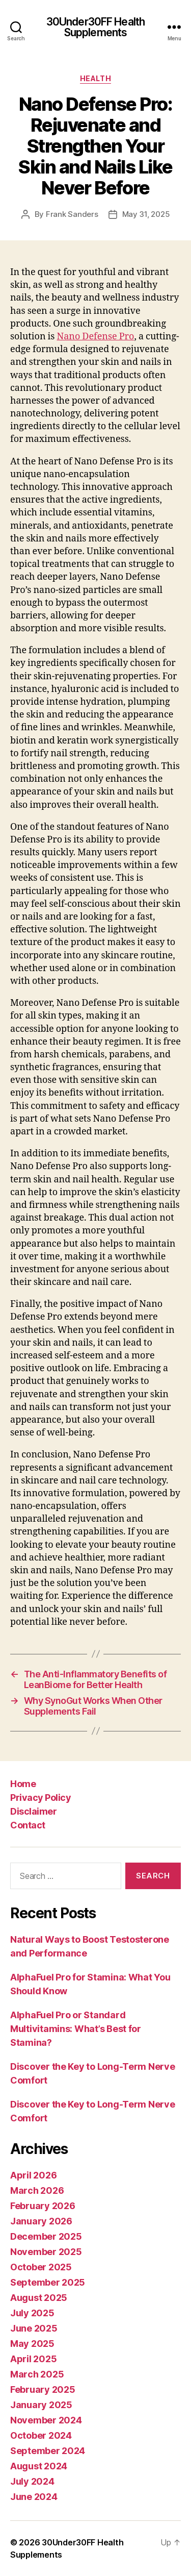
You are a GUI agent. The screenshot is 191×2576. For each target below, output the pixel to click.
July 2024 (32, 2481)
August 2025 (38, 2297)
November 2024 (46, 2420)
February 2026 (42, 2205)
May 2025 (32, 2343)
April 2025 (33, 2359)
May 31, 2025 (146, 214)
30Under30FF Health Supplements (95, 27)
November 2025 (46, 2251)
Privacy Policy (40, 1797)
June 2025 (34, 2328)
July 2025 (32, 2313)
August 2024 (38, 2466)
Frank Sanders (72, 214)
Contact (27, 1825)
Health (95, 78)
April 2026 (33, 2175)
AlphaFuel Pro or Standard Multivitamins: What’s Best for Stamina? (75, 2029)
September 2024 (47, 2450)
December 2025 (46, 2236)
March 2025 (37, 2374)
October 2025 (41, 2267)
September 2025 (47, 2282)
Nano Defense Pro (95, 336)
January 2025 (41, 2404)
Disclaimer (33, 1811)
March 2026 (37, 2190)
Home (23, 1783)
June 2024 (34, 2496)
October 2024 (41, 2435)
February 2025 (42, 2389)
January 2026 (41, 2221)
